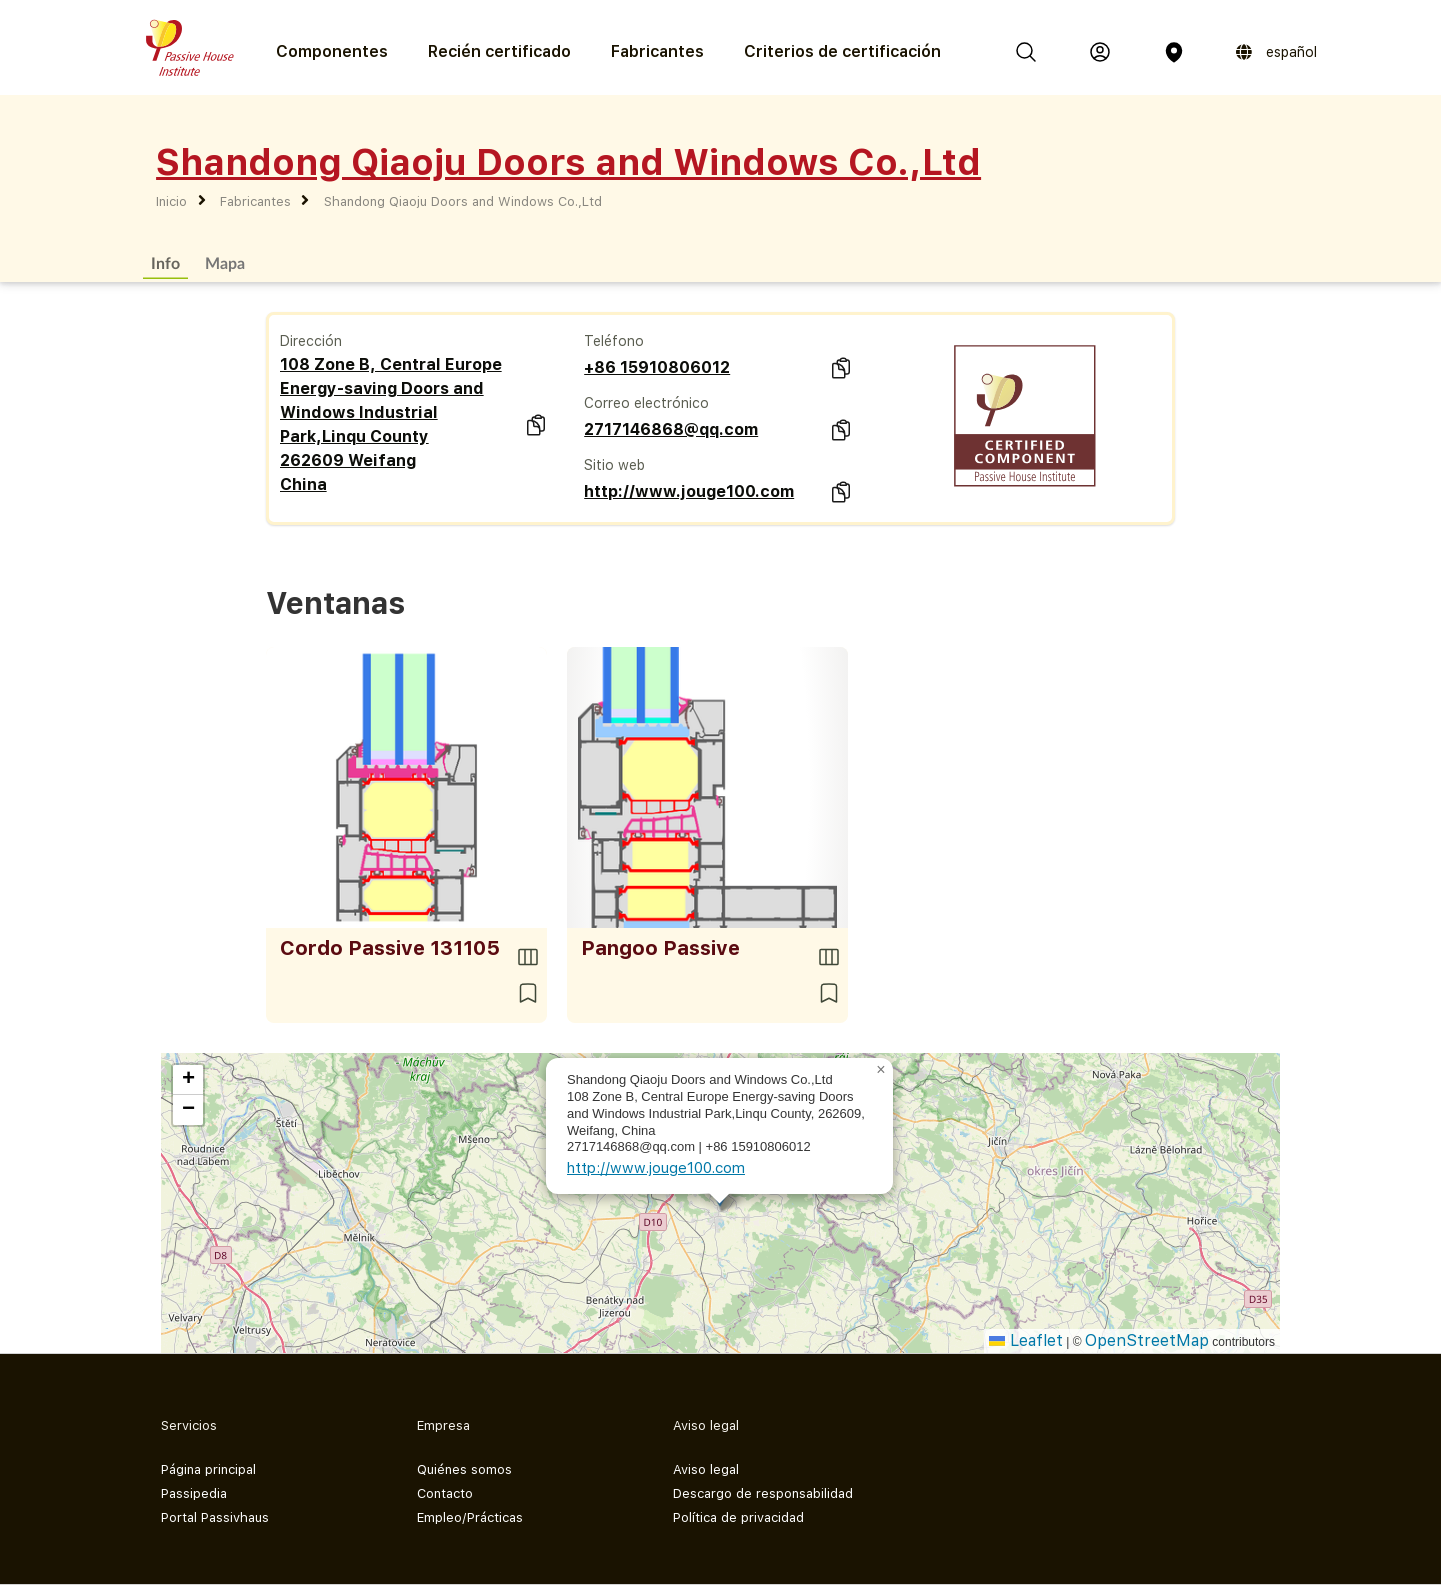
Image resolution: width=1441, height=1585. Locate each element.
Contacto (445, 1493)
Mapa (225, 262)
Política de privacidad (738, 1517)
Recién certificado (499, 51)
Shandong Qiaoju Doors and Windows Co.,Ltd (463, 201)
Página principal (208, 1469)
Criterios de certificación (842, 51)
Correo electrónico (646, 403)
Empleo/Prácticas (470, 1517)
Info (165, 262)
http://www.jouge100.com (689, 491)
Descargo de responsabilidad (763, 1493)
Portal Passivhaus (215, 1517)
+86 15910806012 (657, 367)
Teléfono (614, 341)
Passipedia (194, 1493)
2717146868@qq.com (671, 429)
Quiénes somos (464, 1469)
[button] (881, 1070)
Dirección (311, 341)
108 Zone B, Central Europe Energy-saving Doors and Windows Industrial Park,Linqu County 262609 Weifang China (391, 424)
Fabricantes (657, 51)
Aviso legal (706, 1469)
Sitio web (614, 465)
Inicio (171, 201)
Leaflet (1026, 1340)
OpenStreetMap (1147, 1340)
